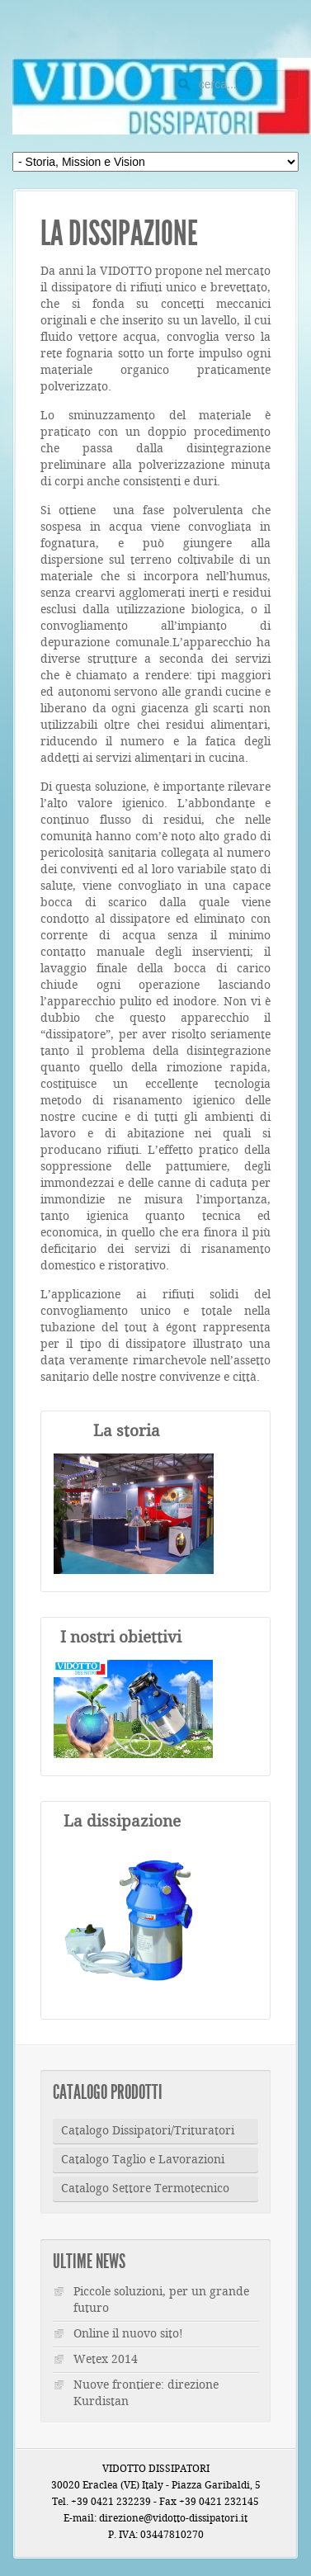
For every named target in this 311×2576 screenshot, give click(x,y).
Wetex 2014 (105, 2360)
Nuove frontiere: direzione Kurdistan (146, 2394)
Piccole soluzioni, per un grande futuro (161, 2300)
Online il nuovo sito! (128, 2334)
